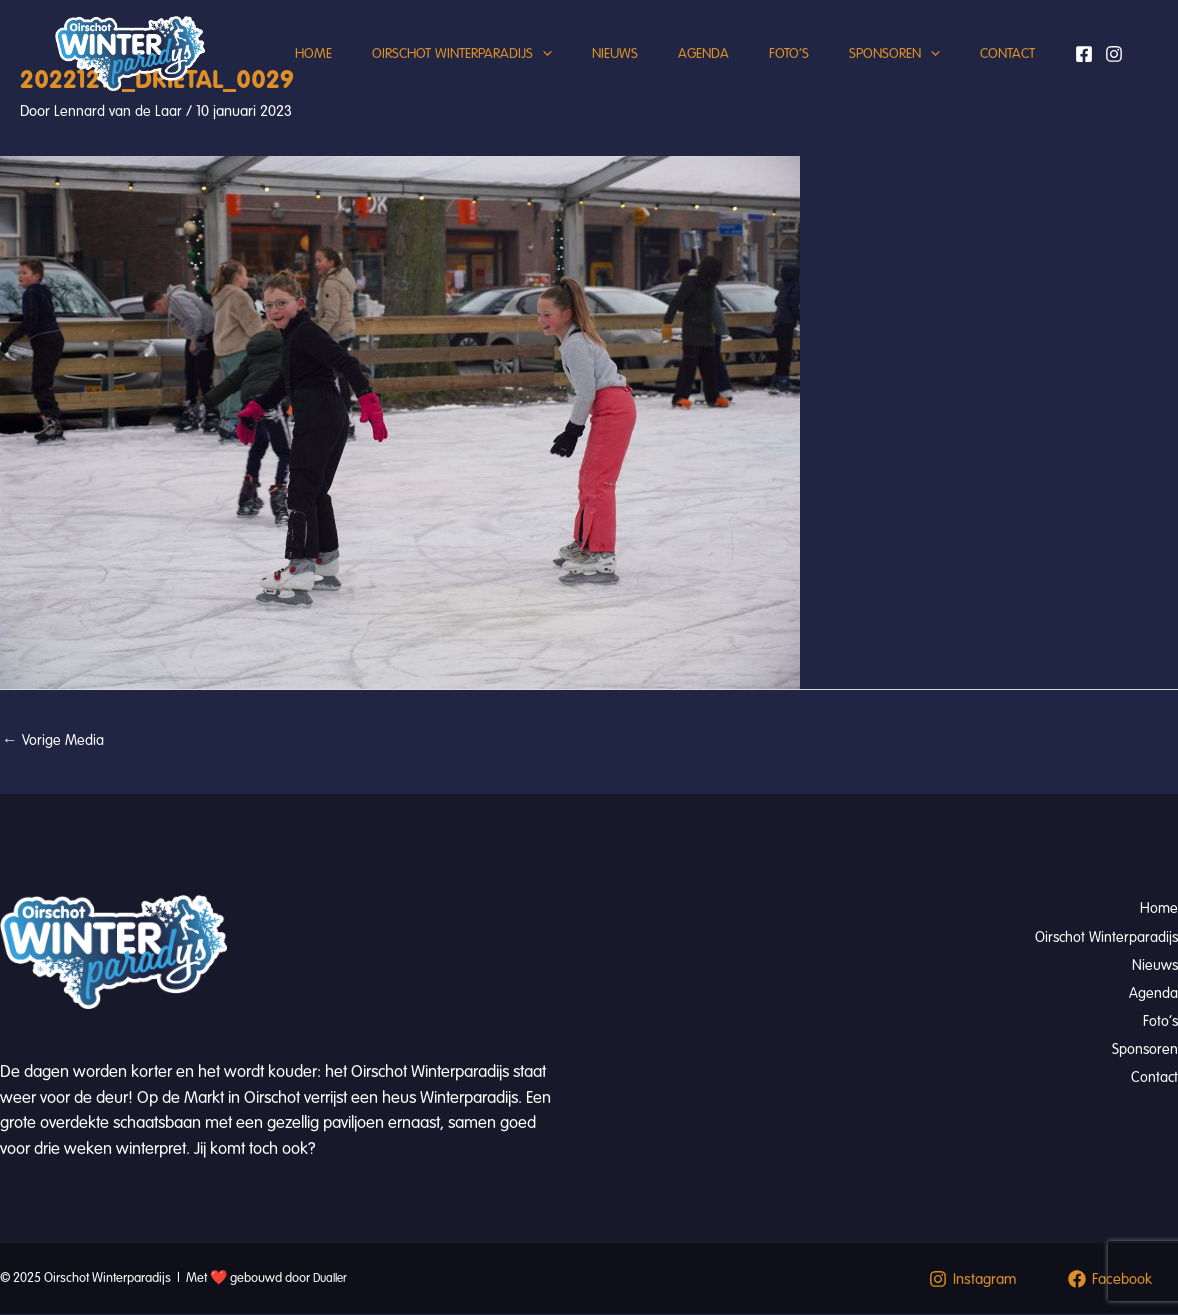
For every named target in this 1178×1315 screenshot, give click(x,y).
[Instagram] (1091, 163)
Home (268, 74)
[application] (507, 75)
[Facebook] (1085, 137)
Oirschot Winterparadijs (427, 75)
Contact (277, 224)
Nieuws (590, 74)
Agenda (688, 74)
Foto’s (784, 74)
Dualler (332, 1279)
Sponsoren (899, 75)
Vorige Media (53, 741)
